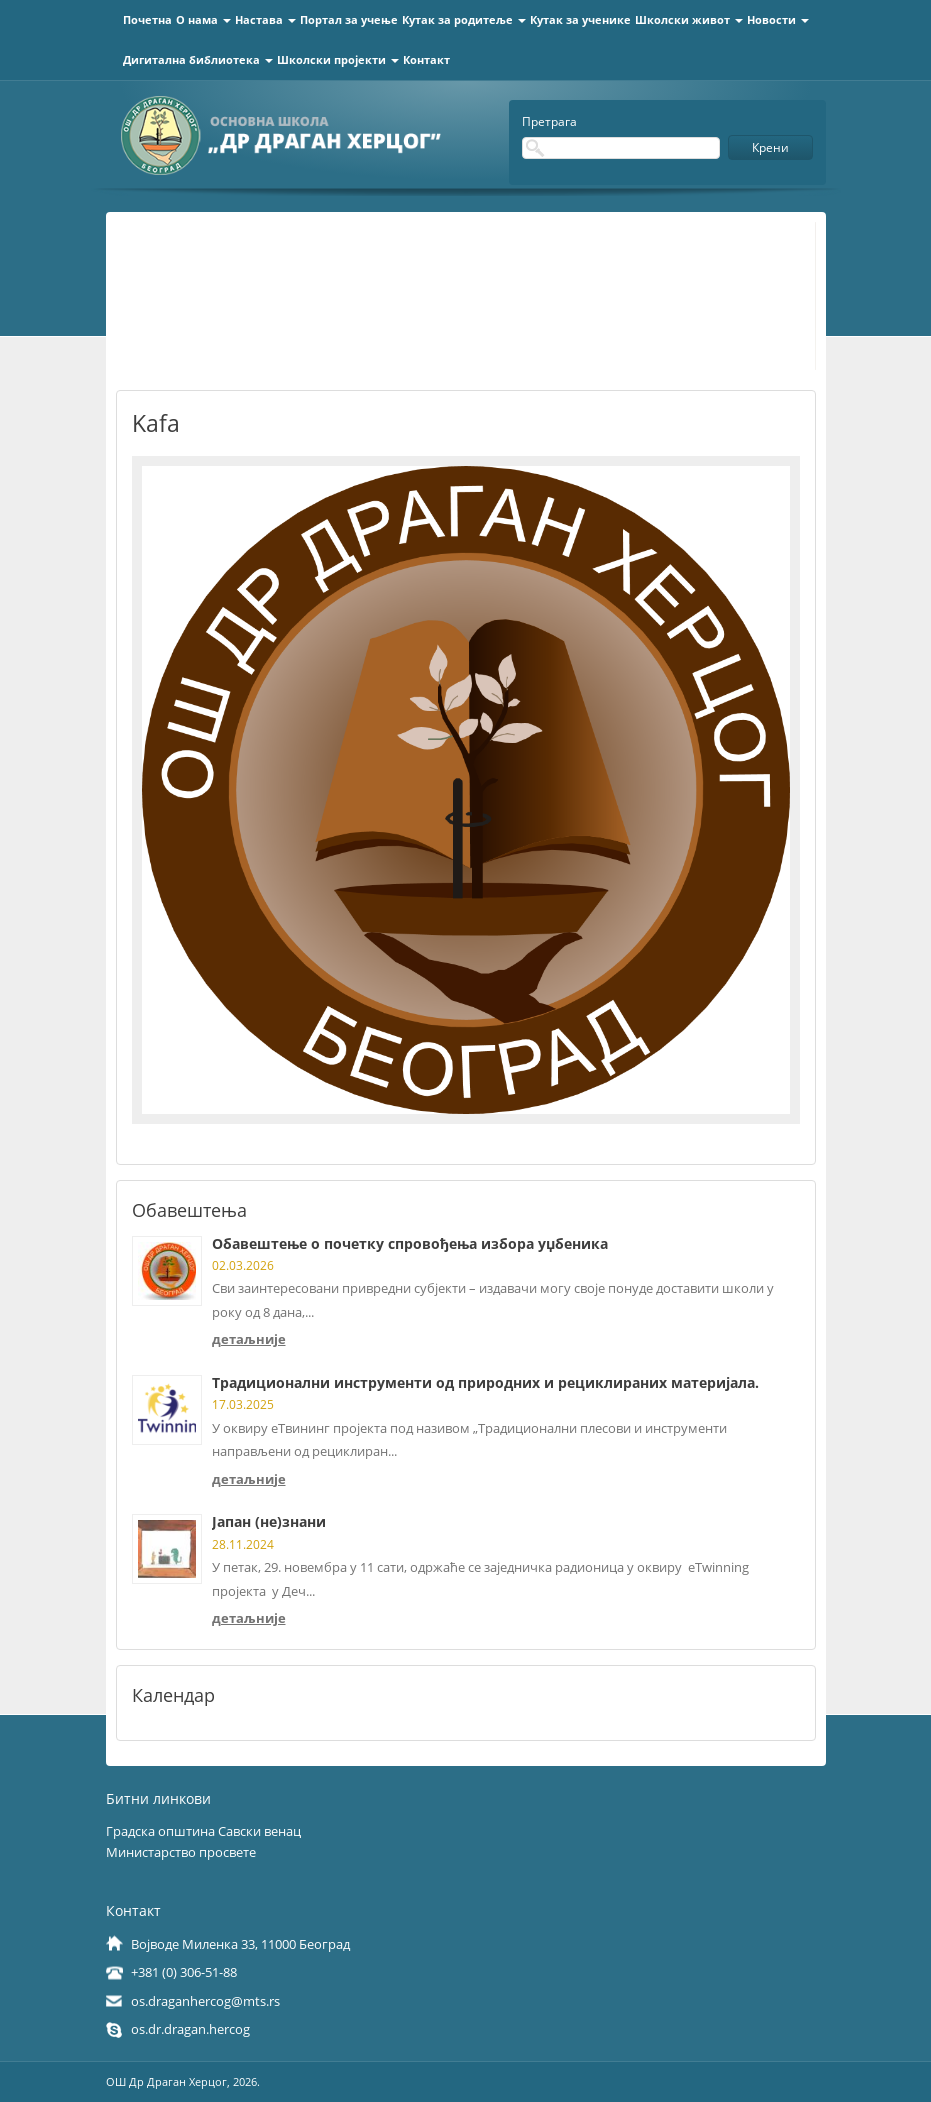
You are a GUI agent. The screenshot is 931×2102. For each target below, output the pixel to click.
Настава (265, 19)
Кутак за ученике (580, 19)
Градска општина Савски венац (203, 1831)
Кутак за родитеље (464, 19)
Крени (770, 147)
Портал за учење (349, 19)
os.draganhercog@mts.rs (205, 2001)
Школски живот (689, 19)
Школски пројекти (338, 59)
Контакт (426, 59)
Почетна (147, 19)
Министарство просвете (181, 1852)
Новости (778, 19)
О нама (203, 19)
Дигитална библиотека (198, 59)
